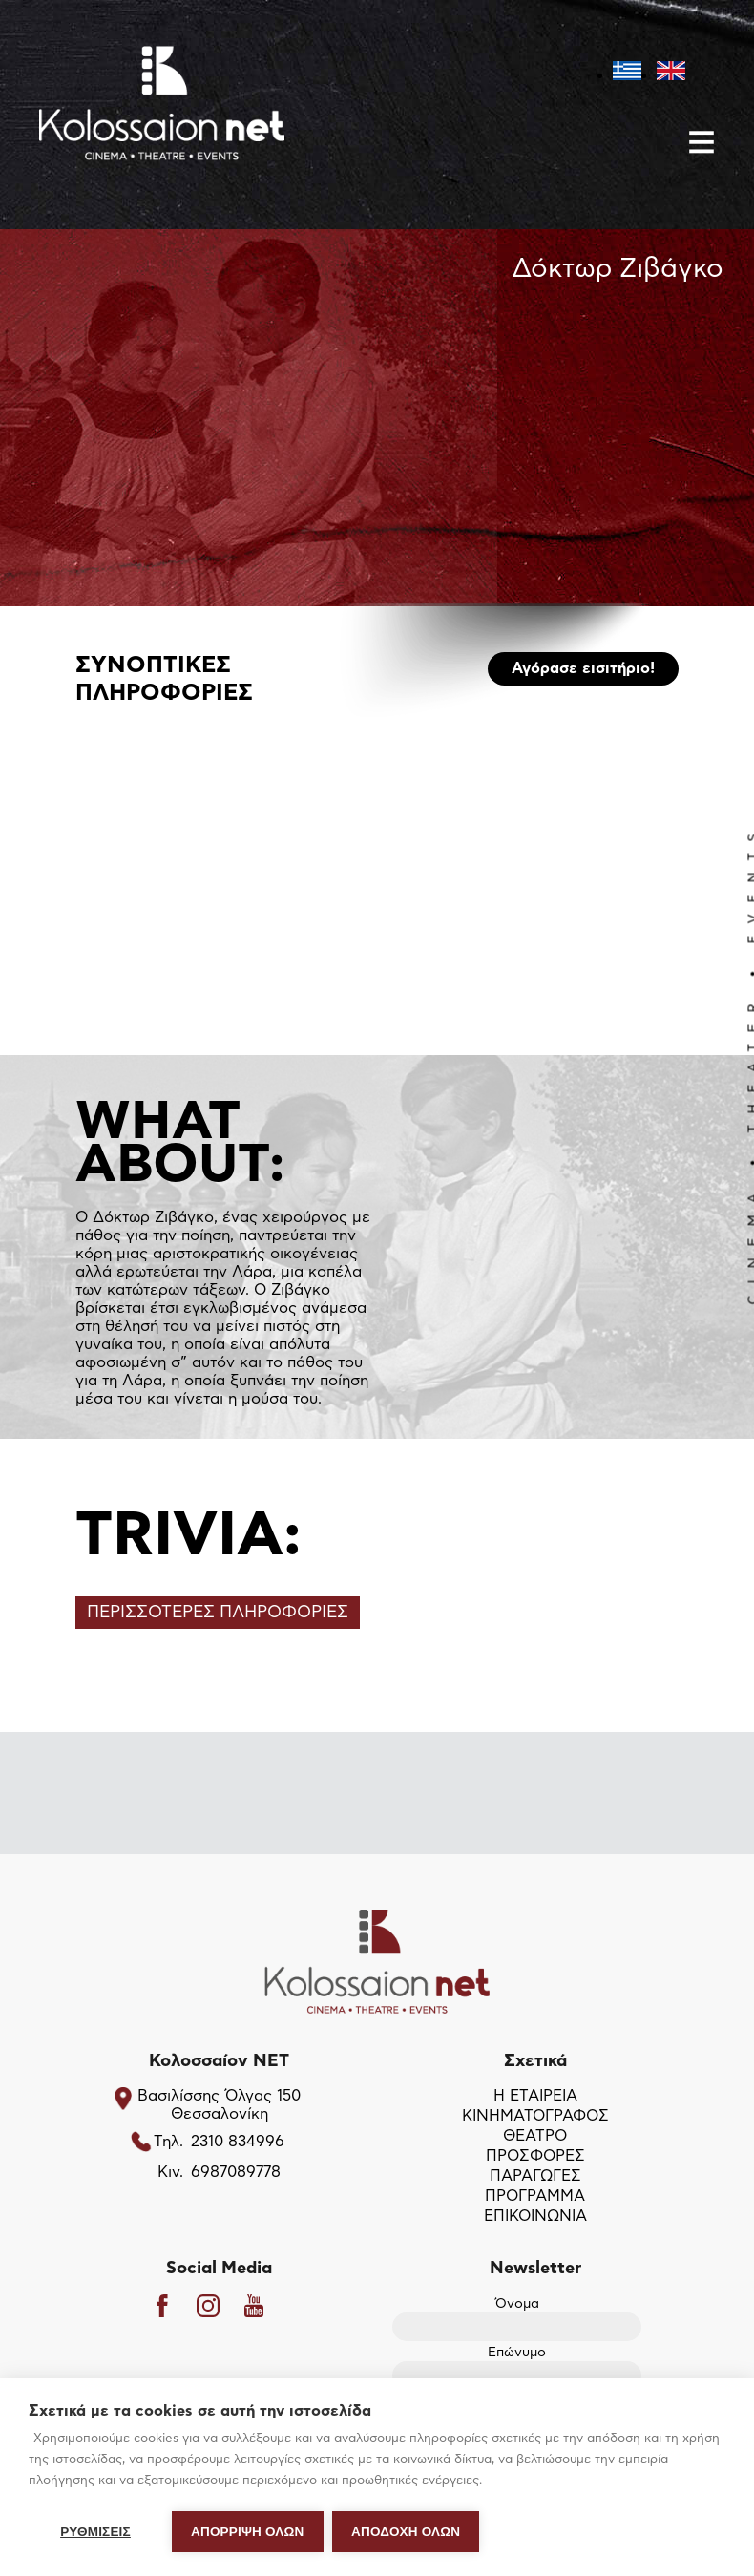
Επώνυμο (516, 2365)
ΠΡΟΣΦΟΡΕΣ (535, 2156)
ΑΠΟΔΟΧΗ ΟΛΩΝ (406, 2531)
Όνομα (516, 2316)
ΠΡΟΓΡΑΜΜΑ (535, 2197)
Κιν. (170, 2173)
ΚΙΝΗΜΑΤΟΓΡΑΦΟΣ (535, 2116)
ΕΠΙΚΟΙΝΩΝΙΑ (535, 2217)
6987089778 (236, 2173)
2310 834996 (237, 2142)
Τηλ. (168, 2142)
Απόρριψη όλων (247, 2531)
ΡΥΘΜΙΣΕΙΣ (95, 2531)
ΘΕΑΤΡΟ (535, 2136)
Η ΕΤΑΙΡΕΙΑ (535, 2096)
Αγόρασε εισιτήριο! (583, 668)
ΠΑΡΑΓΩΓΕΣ (535, 2177)
